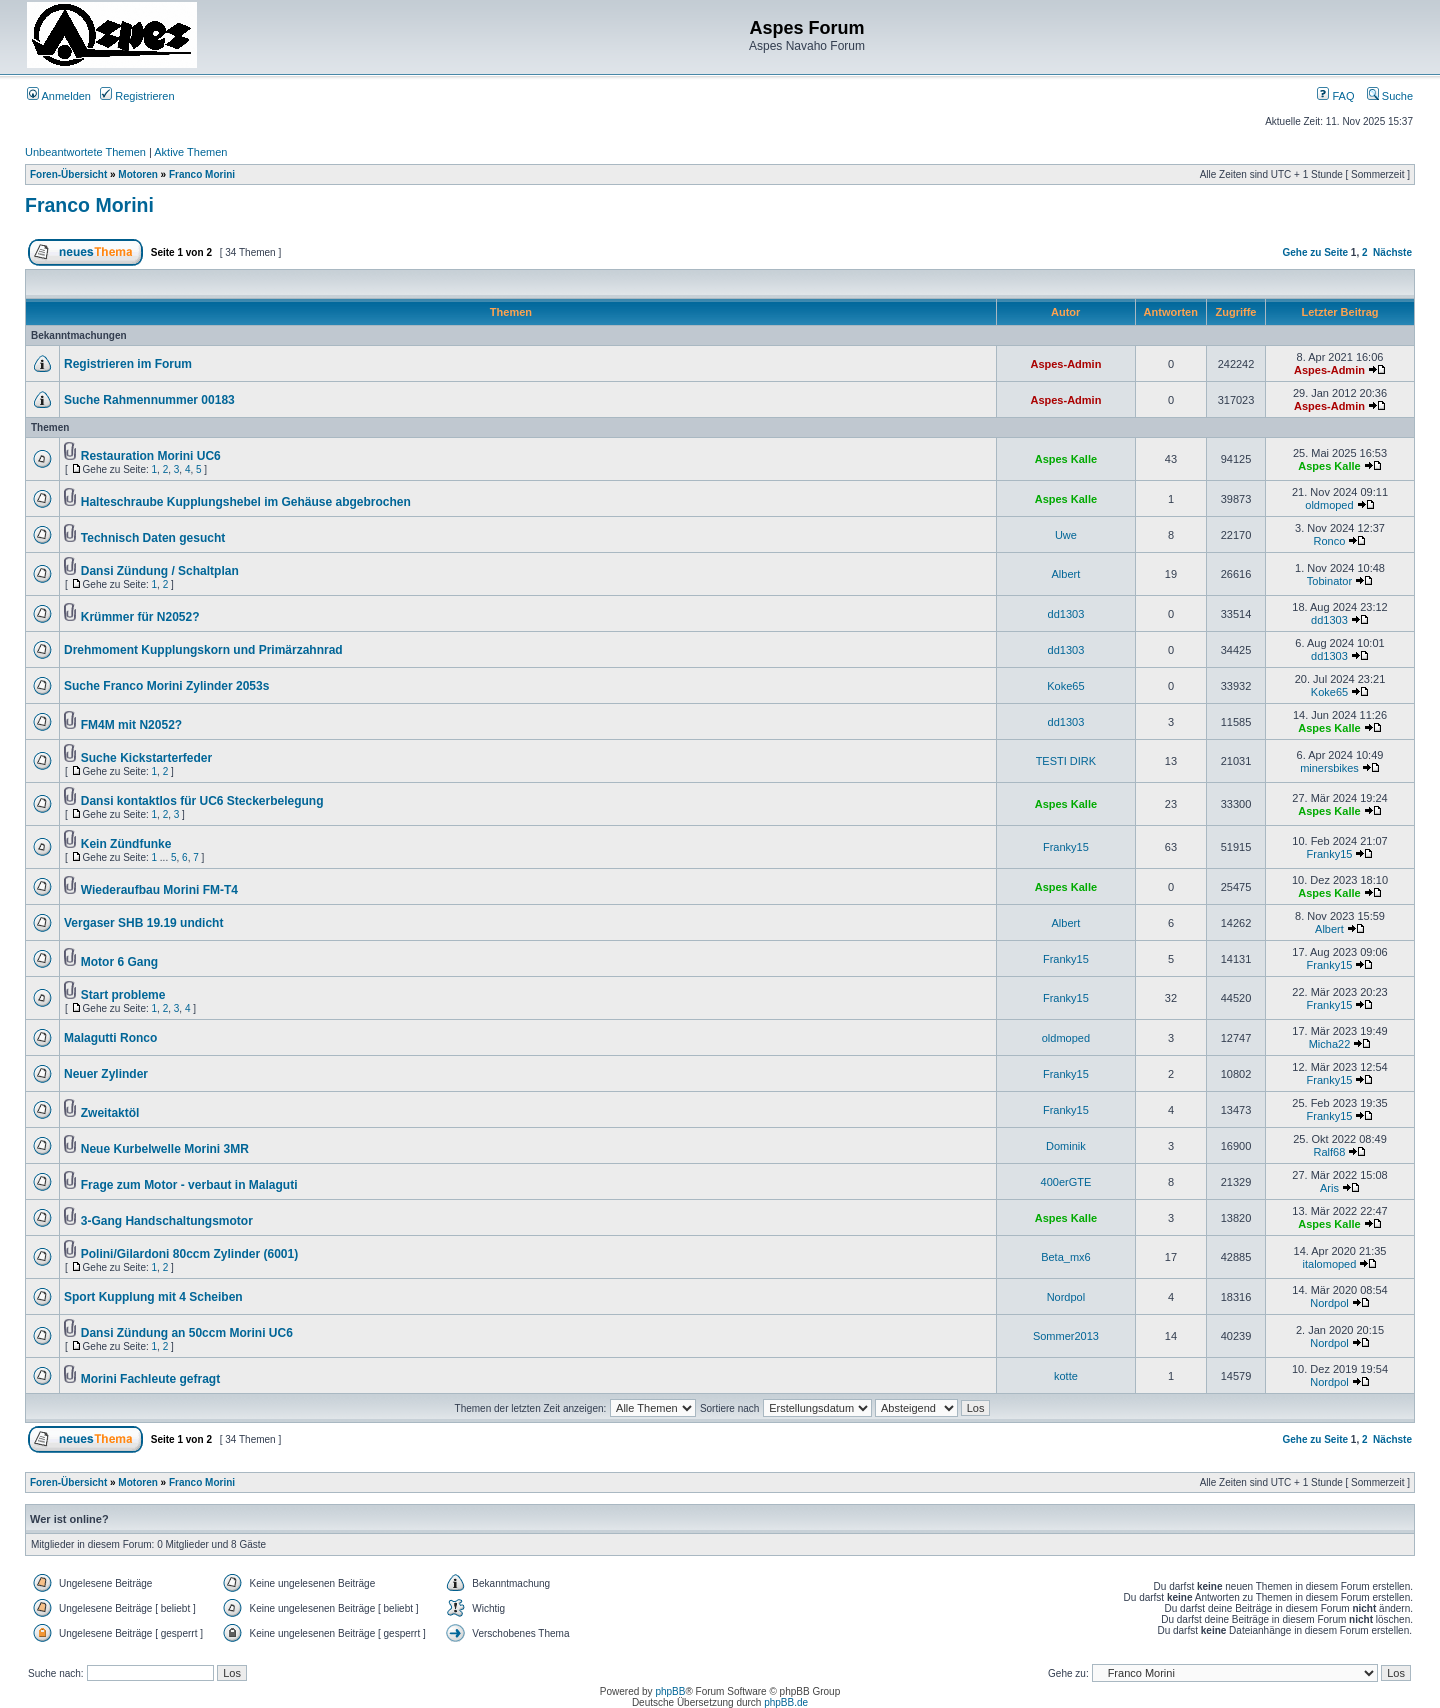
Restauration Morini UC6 (151, 456)
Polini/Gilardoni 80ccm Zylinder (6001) (189, 1254)
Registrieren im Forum (128, 364)
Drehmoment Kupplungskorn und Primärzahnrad (203, 650)
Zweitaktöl (110, 1113)
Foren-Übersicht (68, 174)
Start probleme (123, 995)
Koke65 (1065, 686)
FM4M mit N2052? (131, 725)
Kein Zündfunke (126, 844)
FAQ (1335, 96)
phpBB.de (786, 1702)
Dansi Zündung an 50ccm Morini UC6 (187, 1333)
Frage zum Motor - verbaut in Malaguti (189, 1185)
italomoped (1330, 1264)
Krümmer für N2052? (140, 617)
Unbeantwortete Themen (85, 152)
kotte (1066, 1376)
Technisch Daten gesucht (153, 538)
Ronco (1330, 541)
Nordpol (1066, 1297)
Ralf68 (1330, 1152)
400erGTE (1066, 1182)
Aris (1329, 1188)
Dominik (1066, 1146)
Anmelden (59, 96)
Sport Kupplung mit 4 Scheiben (153, 1297)
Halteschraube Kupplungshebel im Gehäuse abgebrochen (246, 502)
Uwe (1066, 535)
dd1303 (1066, 614)
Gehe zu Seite (1315, 252)
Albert (1066, 574)
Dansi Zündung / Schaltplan (160, 571)
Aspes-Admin (1065, 364)
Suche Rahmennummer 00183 (149, 400)
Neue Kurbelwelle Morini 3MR (165, 1149)
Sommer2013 (1066, 1336)
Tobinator (1329, 581)
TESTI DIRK (1066, 761)
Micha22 (1330, 1044)
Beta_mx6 (1066, 1257)
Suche (1390, 96)
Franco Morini (202, 174)
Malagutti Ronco (110, 1038)
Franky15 (1066, 847)
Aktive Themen (190, 152)
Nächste (1392, 252)
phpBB (670, 1691)
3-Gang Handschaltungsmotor (167, 1221)
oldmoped (1329, 505)
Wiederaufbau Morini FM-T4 (159, 890)
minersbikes (1329, 768)
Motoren (137, 174)
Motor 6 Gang (119, 962)
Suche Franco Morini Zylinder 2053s (166, 686)
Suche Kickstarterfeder (146, 758)
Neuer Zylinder (106, 1074)
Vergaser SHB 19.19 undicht (143, 923)
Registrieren (137, 96)
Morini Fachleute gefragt (150, 1379)
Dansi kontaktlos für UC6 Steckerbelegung (202, 801)
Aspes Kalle (1066, 459)
